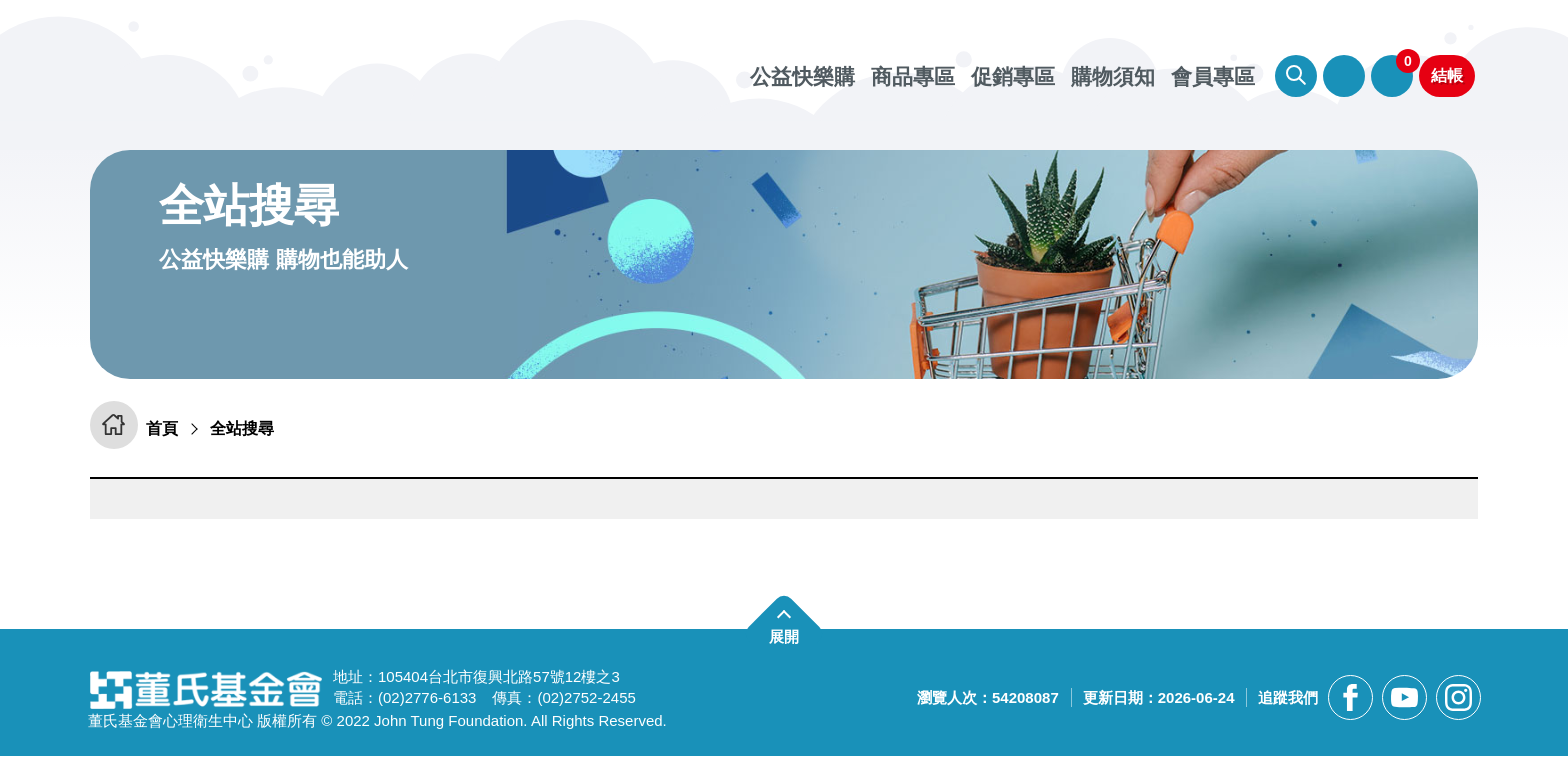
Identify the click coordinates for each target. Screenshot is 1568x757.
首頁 (167, 428)
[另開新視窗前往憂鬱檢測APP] (784, 264)
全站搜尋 (251, 428)
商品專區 (913, 77)
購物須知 (1113, 77)
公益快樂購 (802, 77)
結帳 (1447, 75)
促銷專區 (1013, 77)
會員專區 (1344, 76)
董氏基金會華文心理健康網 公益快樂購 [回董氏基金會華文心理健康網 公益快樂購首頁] (315, 70)
